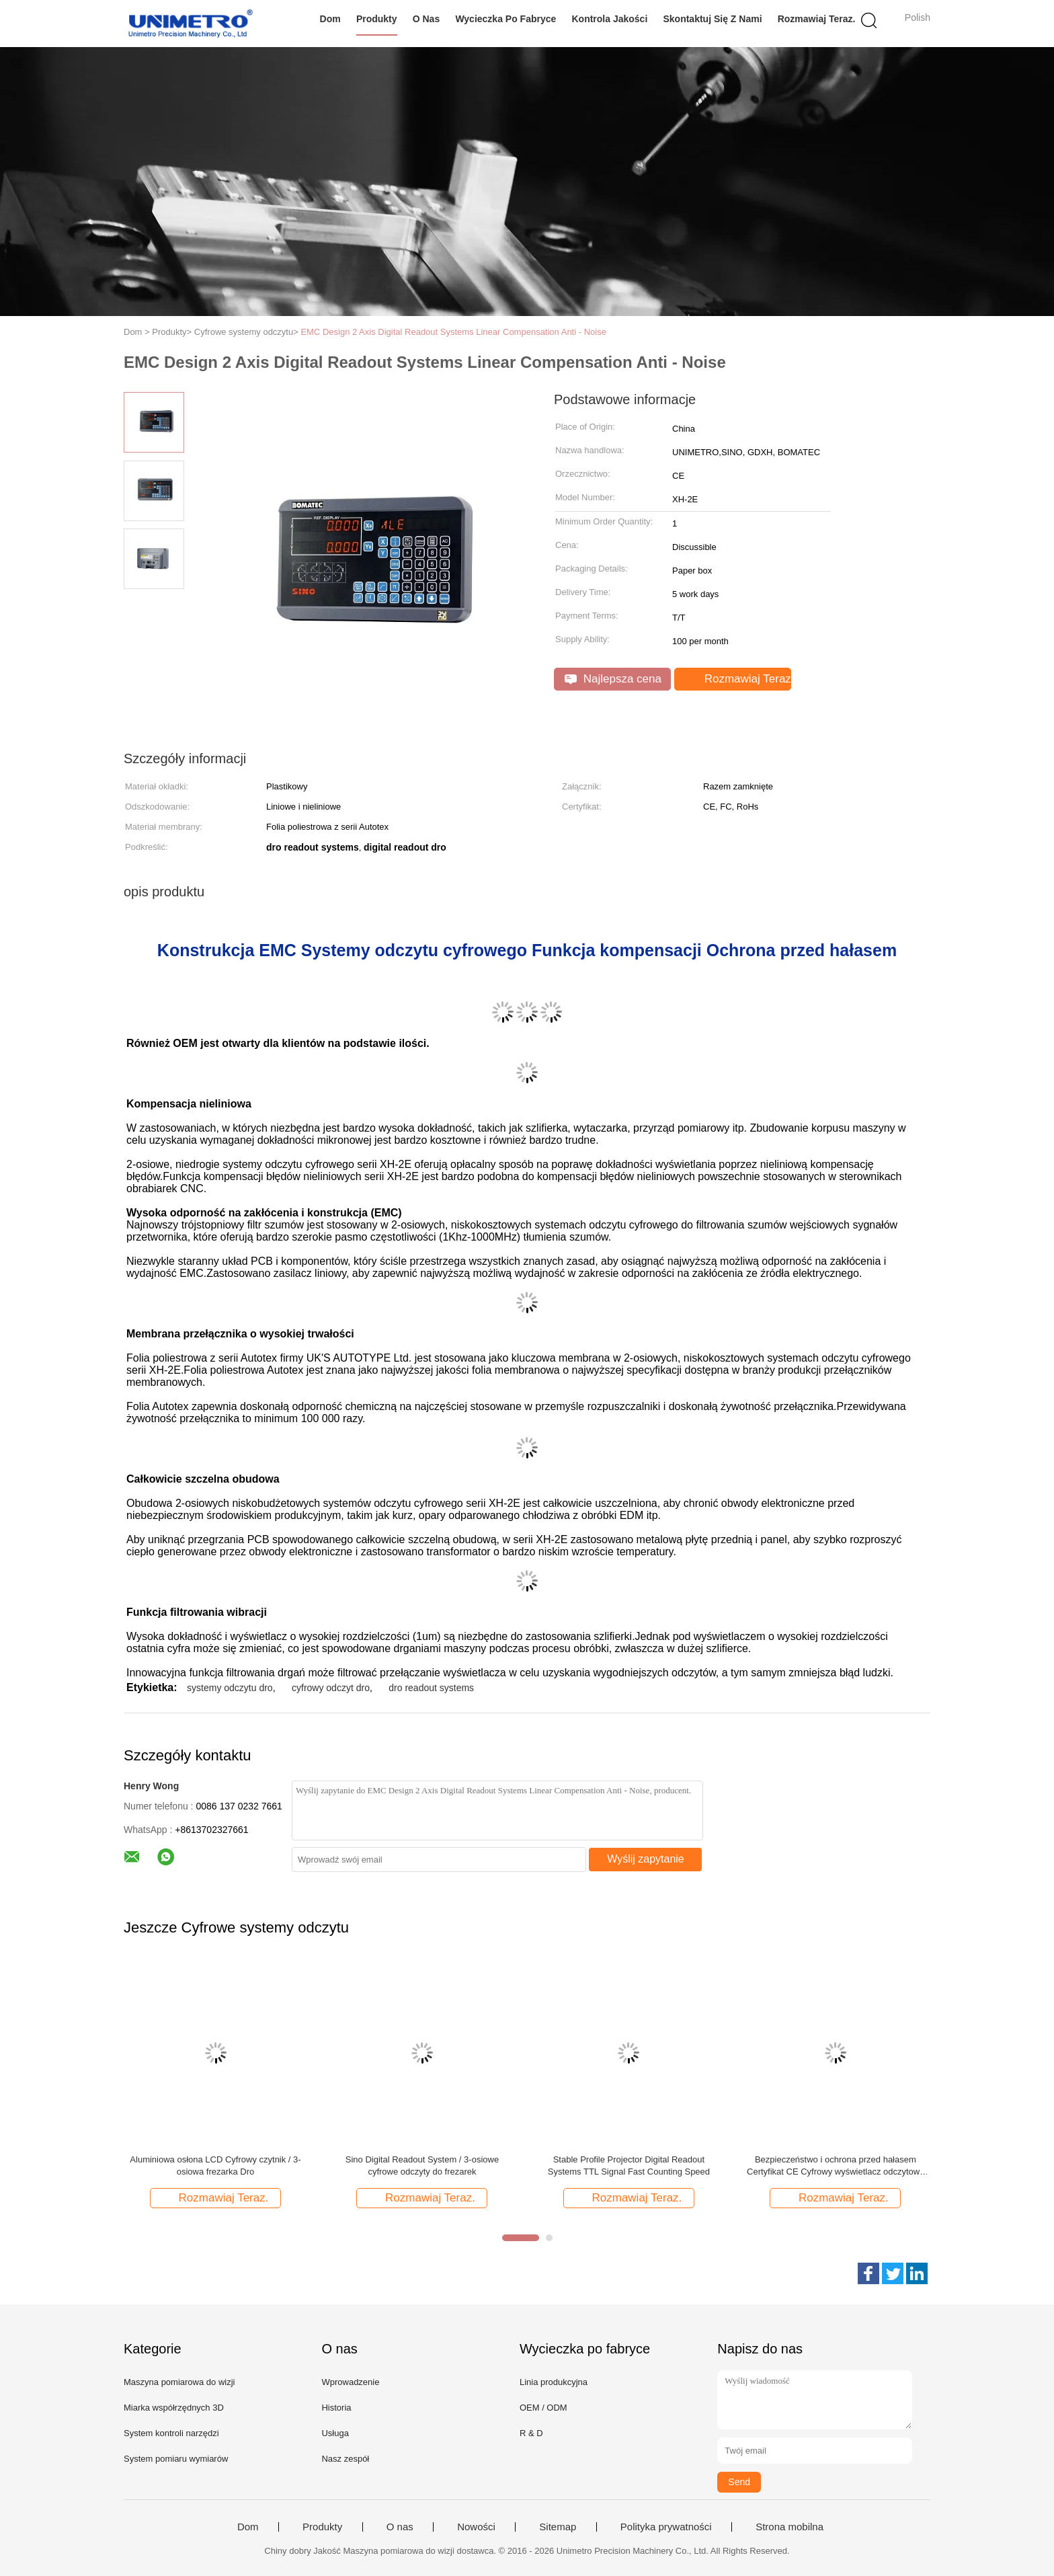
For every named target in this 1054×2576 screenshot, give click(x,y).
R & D (531, 2433)
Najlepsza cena (613, 678)
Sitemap (557, 2527)
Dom (330, 18)
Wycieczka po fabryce (505, 18)
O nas (426, 18)
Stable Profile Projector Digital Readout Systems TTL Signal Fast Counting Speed (629, 2165)
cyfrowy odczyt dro (331, 1687)
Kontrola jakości (609, 18)
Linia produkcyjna (553, 2382)
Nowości (476, 2527)
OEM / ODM (543, 2408)
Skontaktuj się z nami (712, 18)
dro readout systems (431, 1687)
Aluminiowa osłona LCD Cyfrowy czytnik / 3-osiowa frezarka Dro (215, 2165)
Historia (336, 2408)
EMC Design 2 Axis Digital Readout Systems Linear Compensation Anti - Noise (453, 332)
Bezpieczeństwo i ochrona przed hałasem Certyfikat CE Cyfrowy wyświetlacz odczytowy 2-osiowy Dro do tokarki (835, 2166)
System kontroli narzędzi (171, 2433)
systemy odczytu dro (230, 1687)
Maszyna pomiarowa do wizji (179, 2382)
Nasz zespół (345, 2459)
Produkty (376, 18)
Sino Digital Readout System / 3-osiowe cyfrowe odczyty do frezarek (422, 2165)
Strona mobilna (789, 2527)
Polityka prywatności (666, 2527)
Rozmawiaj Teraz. (817, 18)
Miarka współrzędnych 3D (174, 2408)
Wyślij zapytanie (645, 1859)
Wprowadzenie (350, 2382)
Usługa (334, 2433)
